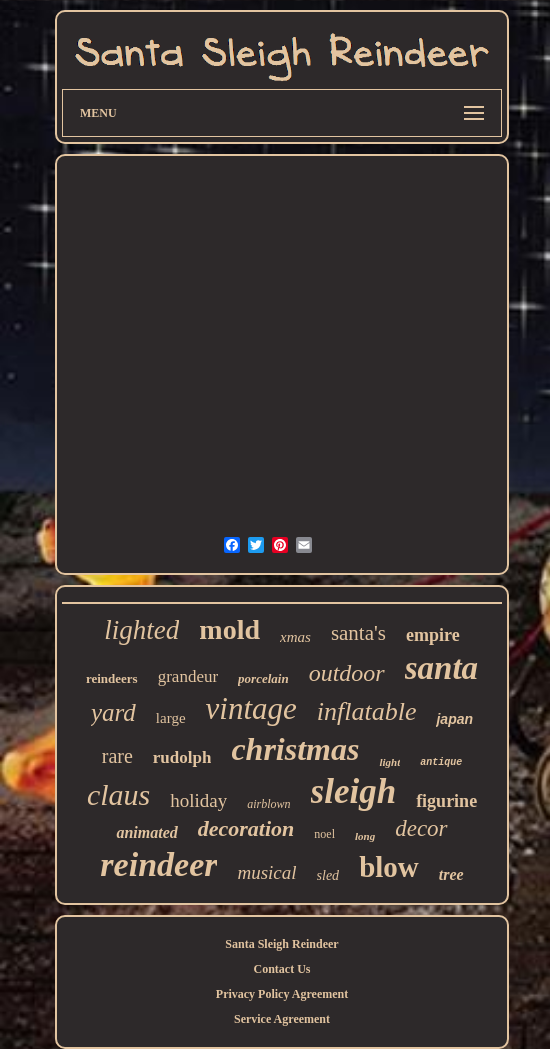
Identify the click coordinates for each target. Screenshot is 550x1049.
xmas (295, 637)
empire (433, 635)
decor (421, 828)
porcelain (263, 678)
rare (117, 756)
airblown (268, 804)
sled (328, 875)
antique (441, 762)
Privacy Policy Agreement (282, 994)
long (365, 836)
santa (441, 668)
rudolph (182, 757)
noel (324, 834)
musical (266, 872)
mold (229, 629)
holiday (198, 800)
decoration (246, 828)
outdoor (347, 673)
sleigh (354, 791)
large (171, 718)
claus (118, 794)
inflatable (367, 711)
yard (113, 712)
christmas (295, 749)
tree (451, 874)
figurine (446, 801)
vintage (251, 708)
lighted (141, 630)
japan (454, 719)
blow (389, 867)
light (389, 762)
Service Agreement (282, 1019)
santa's (358, 633)
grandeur (188, 676)
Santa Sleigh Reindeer (281, 944)
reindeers (112, 678)
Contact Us (282, 969)
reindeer (158, 864)
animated (146, 832)
